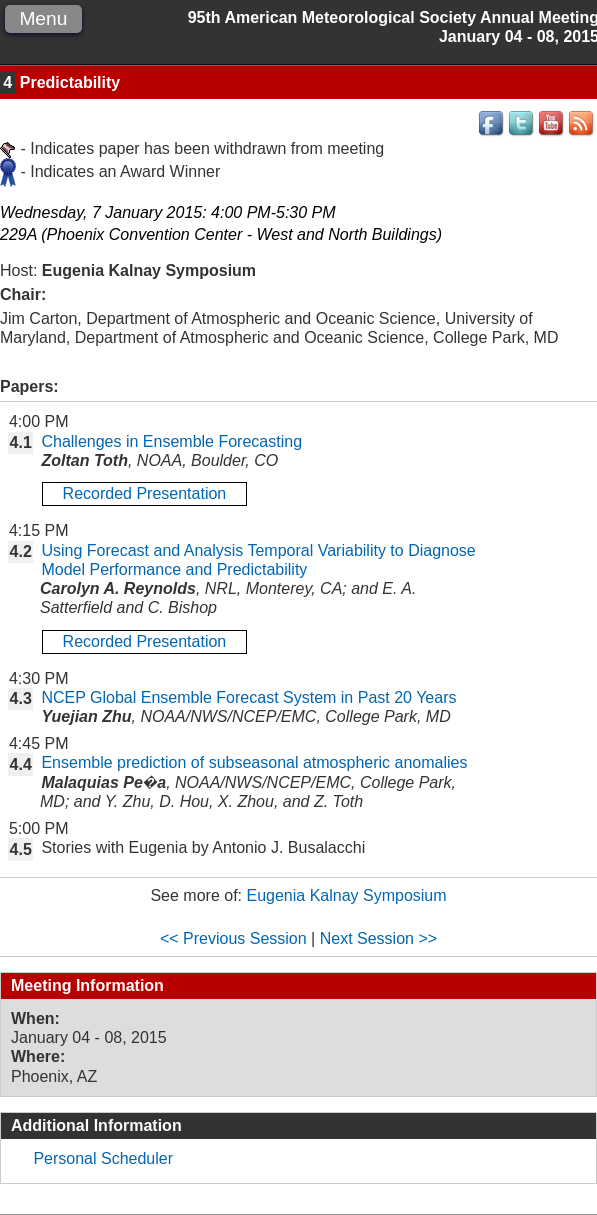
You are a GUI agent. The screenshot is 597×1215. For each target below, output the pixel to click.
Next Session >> (378, 938)
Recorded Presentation (145, 493)
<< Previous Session (233, 938)
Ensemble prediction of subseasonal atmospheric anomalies (254, 762)
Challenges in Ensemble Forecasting (171, 441)
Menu (43, 18)
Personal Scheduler (103, 1158)
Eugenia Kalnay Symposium (346, 895)
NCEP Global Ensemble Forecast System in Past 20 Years (248, 697)
